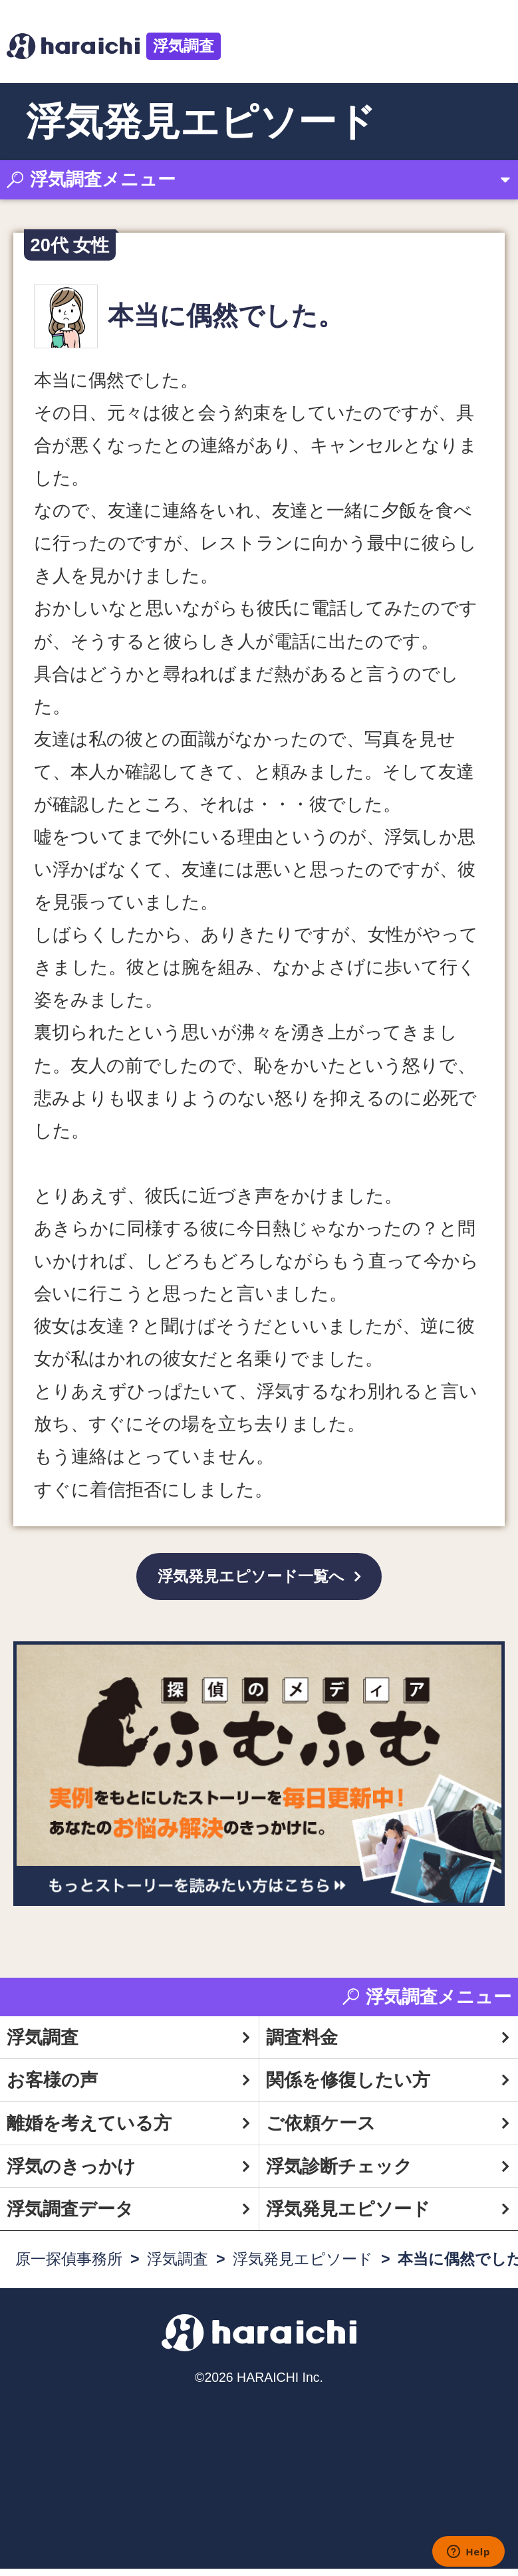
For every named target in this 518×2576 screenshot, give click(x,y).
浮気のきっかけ (71, 2173)
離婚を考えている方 (89, 2130)
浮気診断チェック (339, 2173)
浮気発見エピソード (348, 2216)
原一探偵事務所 (68, 2266)
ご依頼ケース (321, 2130)
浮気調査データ (70, 2216)
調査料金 (302, 2044)
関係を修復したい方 (348, 2087)
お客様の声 (52, 2087)
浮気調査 (183, 46)
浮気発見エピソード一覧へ (251, 1580)
